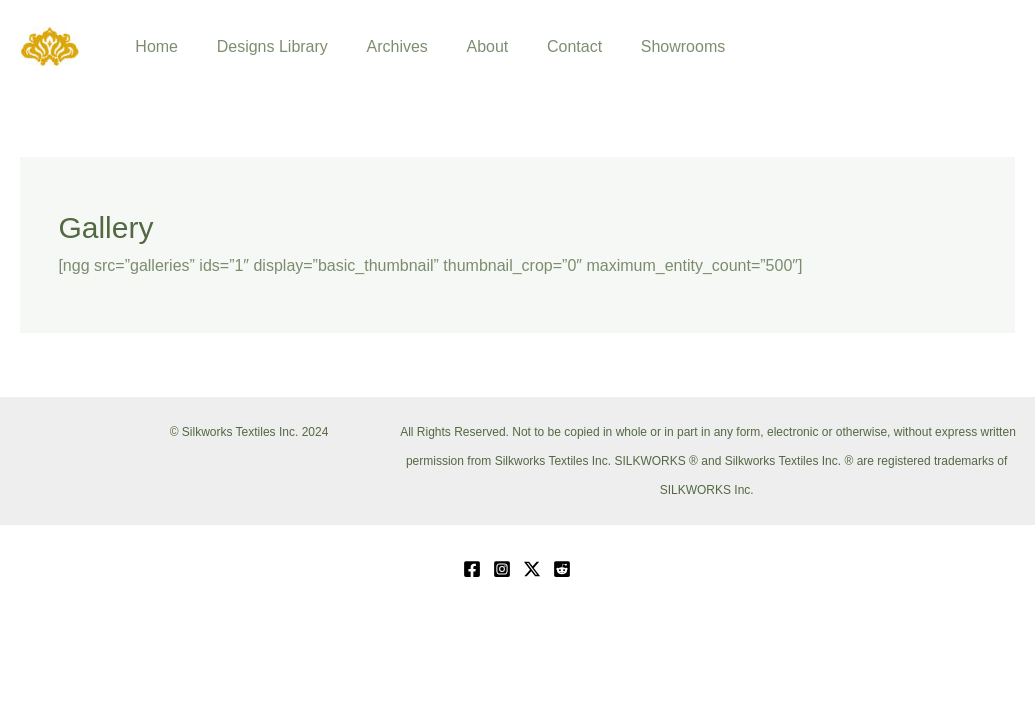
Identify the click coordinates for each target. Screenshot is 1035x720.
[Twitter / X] (532, 569)
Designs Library (262, 46)
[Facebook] (472, 569)
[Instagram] (502, 569)
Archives (380, 46)
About (464, 46)
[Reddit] (562, 569)
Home (153, 46)
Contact (544, 46)
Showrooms (646, 46)
